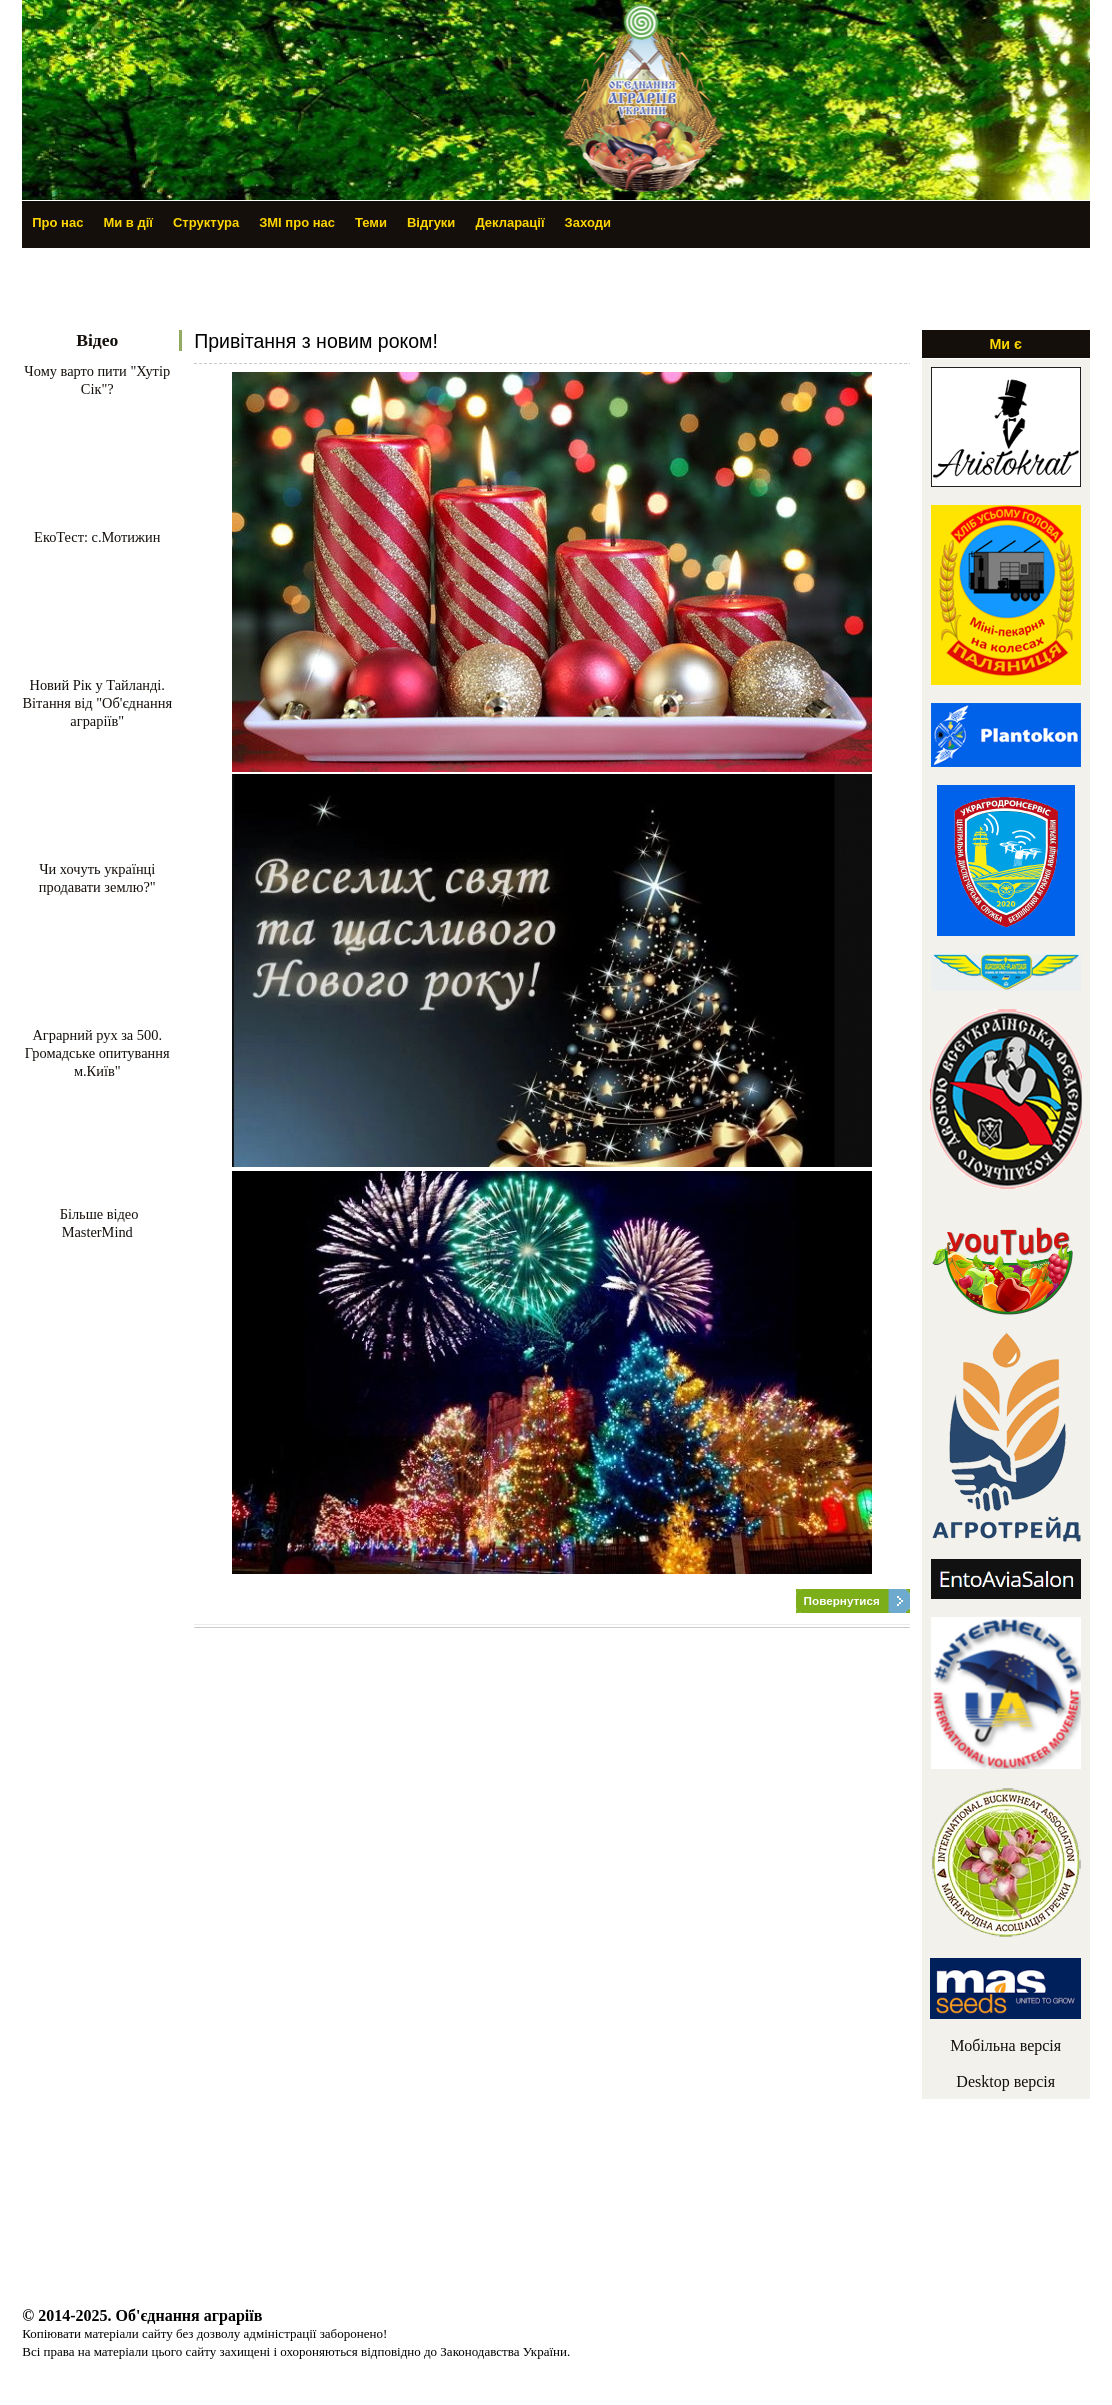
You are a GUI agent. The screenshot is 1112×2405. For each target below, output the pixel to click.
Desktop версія (1005, 2081)
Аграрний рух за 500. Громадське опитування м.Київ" (97, 1053)
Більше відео (97, 1214)
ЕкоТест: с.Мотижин (97, 537)
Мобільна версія (1005, 2045)
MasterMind (97, 1232)
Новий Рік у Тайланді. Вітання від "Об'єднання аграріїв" (97, 703)
